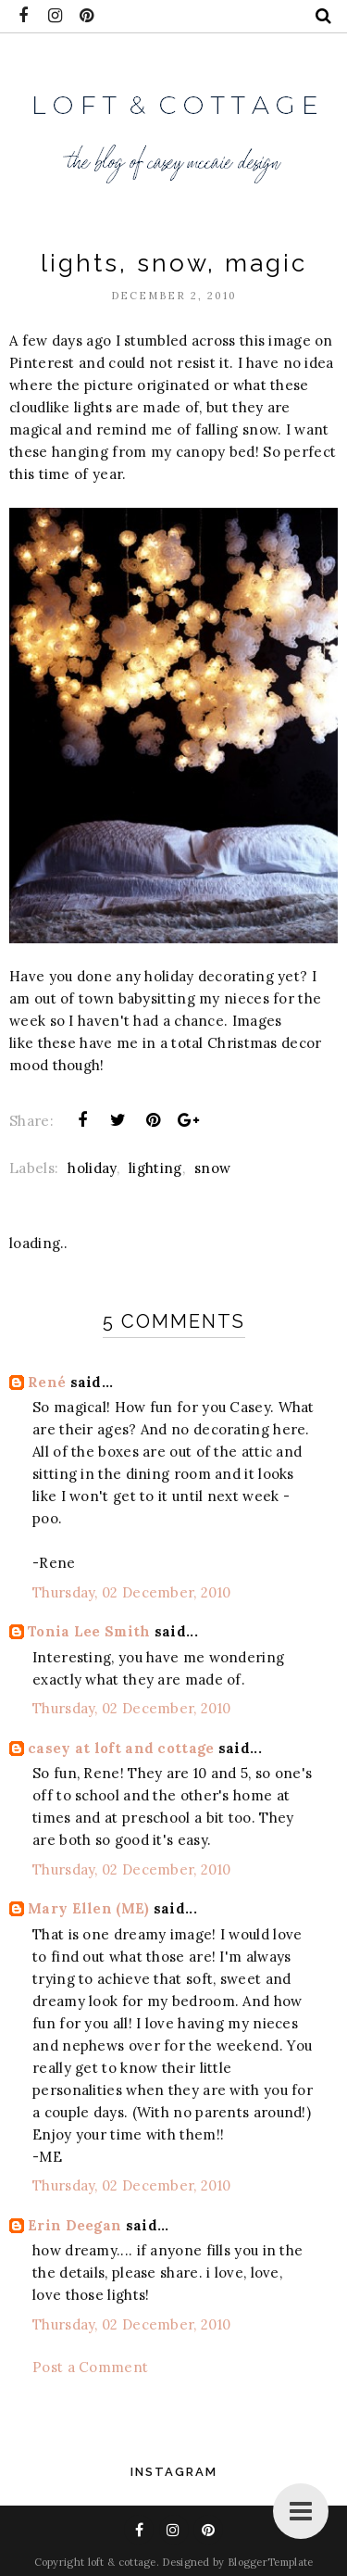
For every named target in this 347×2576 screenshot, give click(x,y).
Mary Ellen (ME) (89, 1908)
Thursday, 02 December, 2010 (131, 1592)
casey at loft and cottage (121, 1748)
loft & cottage (122, 2562)
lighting (155, 1168)
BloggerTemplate (271, 2562)
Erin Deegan (74, 2225)
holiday (92, 1168)
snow (212, 1168)
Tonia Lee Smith (89, 1631)
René (47, 1382)
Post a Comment (90, 2367)
